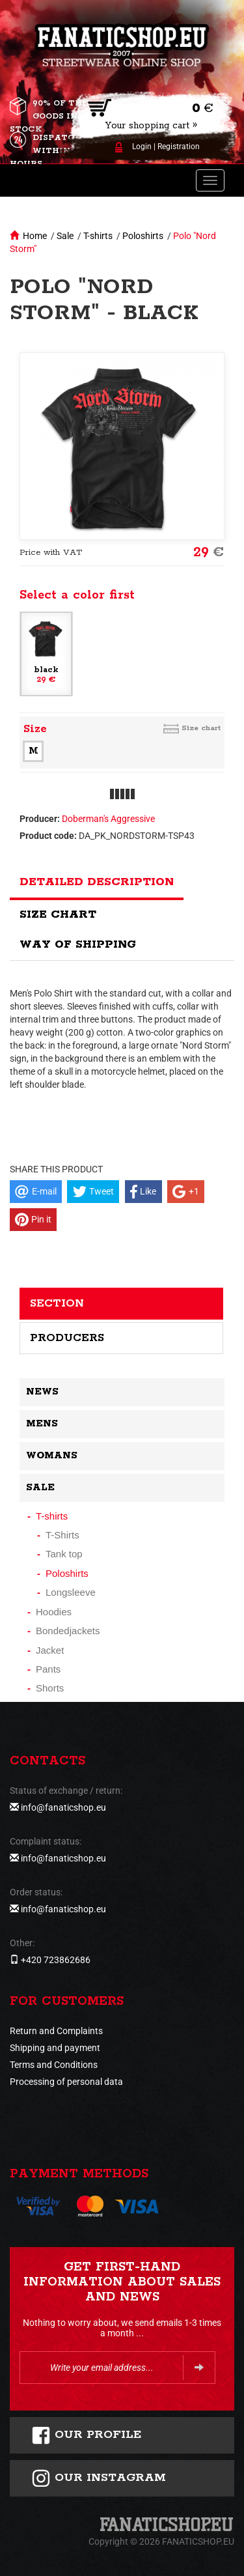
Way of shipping (78, 944)
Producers (67, 1338)
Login (142, 146)
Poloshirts (142, 236)
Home (35, 236)
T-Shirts (62, 1534)
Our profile (86, 2435)
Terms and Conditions (54, 2064)
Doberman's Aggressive (108, 819)
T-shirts (98, 236)
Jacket (50, 1650)
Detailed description (97, 882)
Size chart (201, 728)
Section (57, 1303)
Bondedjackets (68, 1630)
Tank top (64, 1553)
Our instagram (98, 2478)
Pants (48, 1669)
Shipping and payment (55, 2048)
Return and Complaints (56, 2031)
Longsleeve (71, 1592)
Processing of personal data (66, 2081)
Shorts (50, 1687)
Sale (65, 236)
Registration (178, 146)
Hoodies (54, 1611)
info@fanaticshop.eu (63, 1807)
